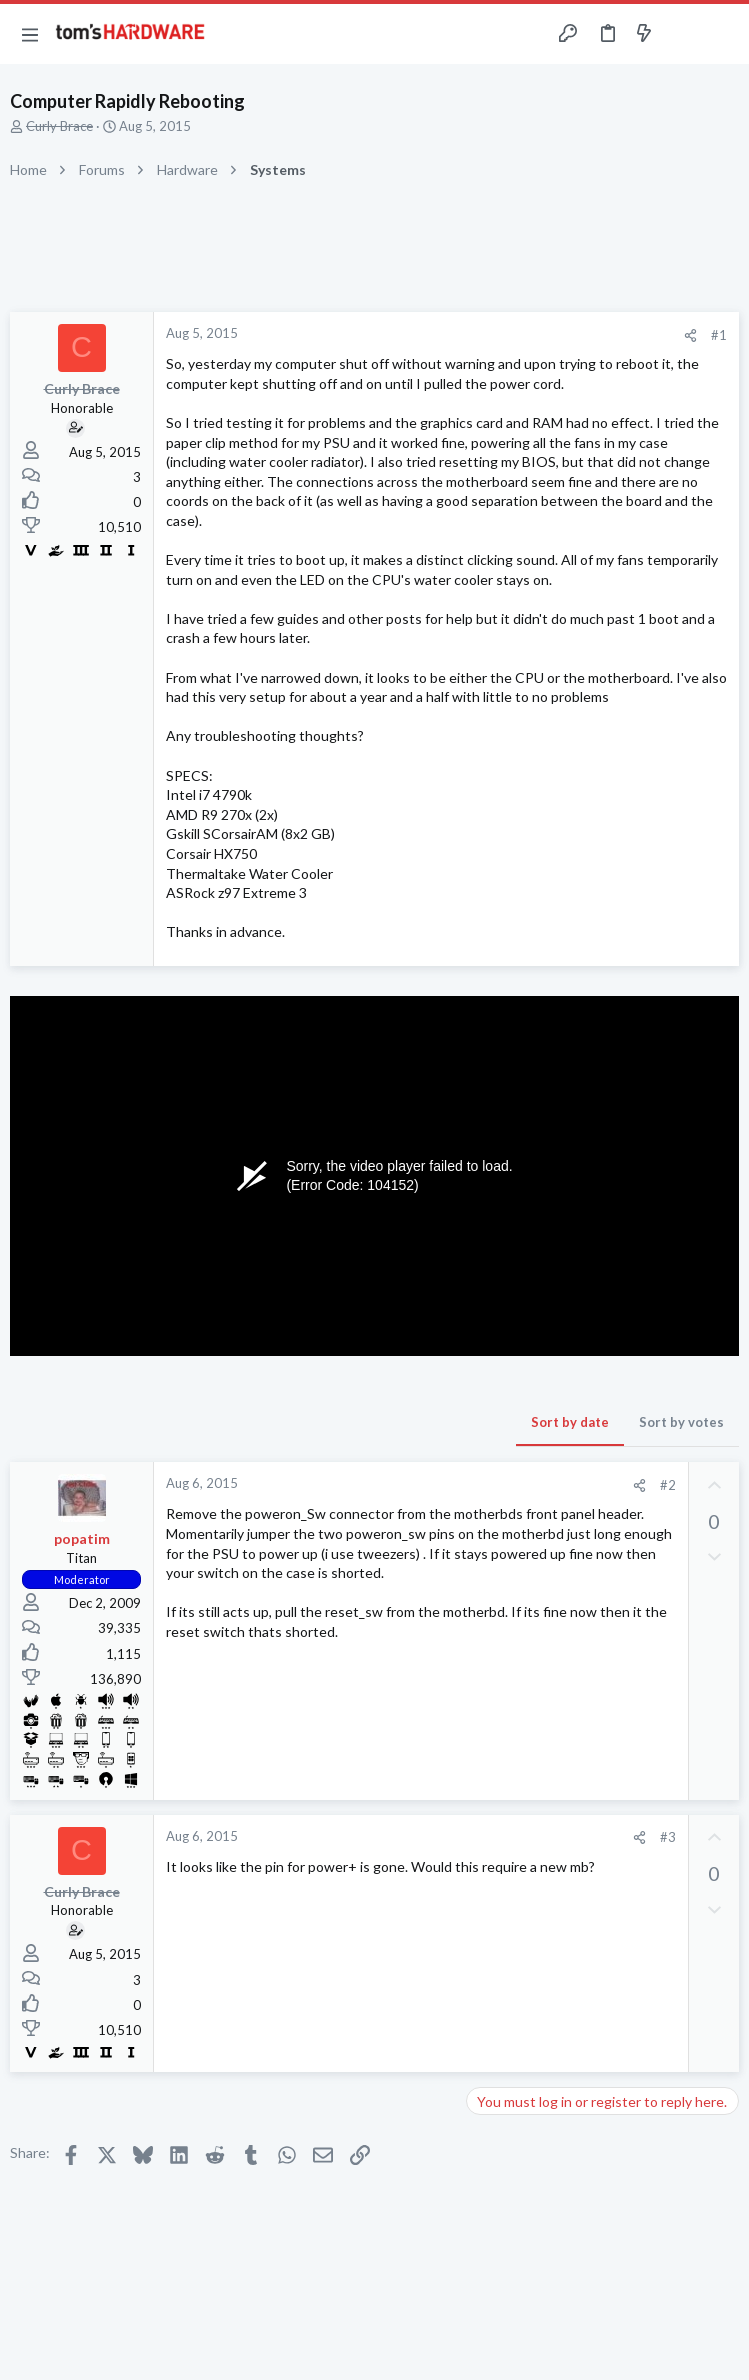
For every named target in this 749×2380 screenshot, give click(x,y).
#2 (668, 1485)
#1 (719, 335)
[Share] (690, 335)
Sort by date (570, 1422)
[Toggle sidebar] (683, 34)
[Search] (722, 34)
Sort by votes (681, 1422)
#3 (668, 1837)
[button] (30, 34)
